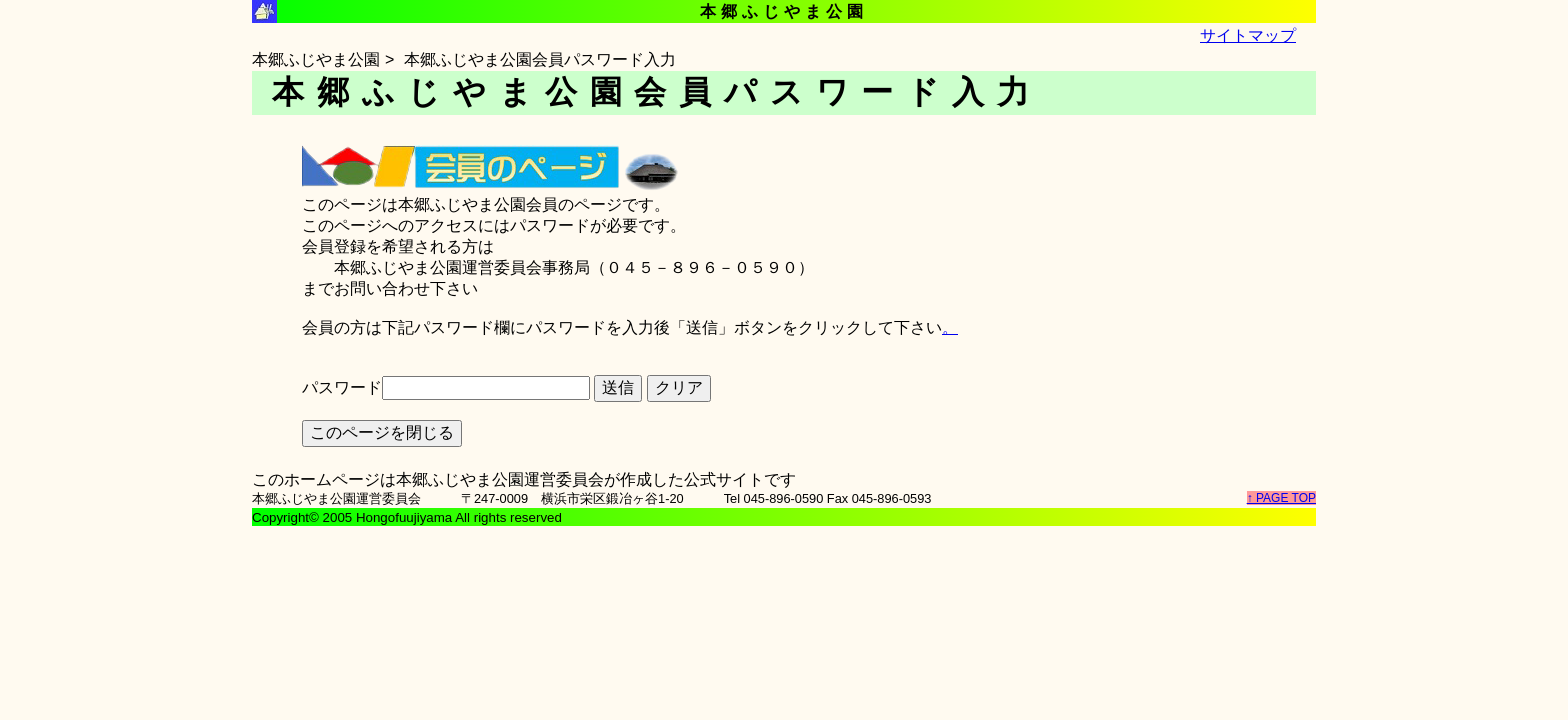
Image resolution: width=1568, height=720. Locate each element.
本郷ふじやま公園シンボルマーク (264, 11)
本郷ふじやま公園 (316, 59)
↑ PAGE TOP (1281, 498)
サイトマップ (1248, 35)
